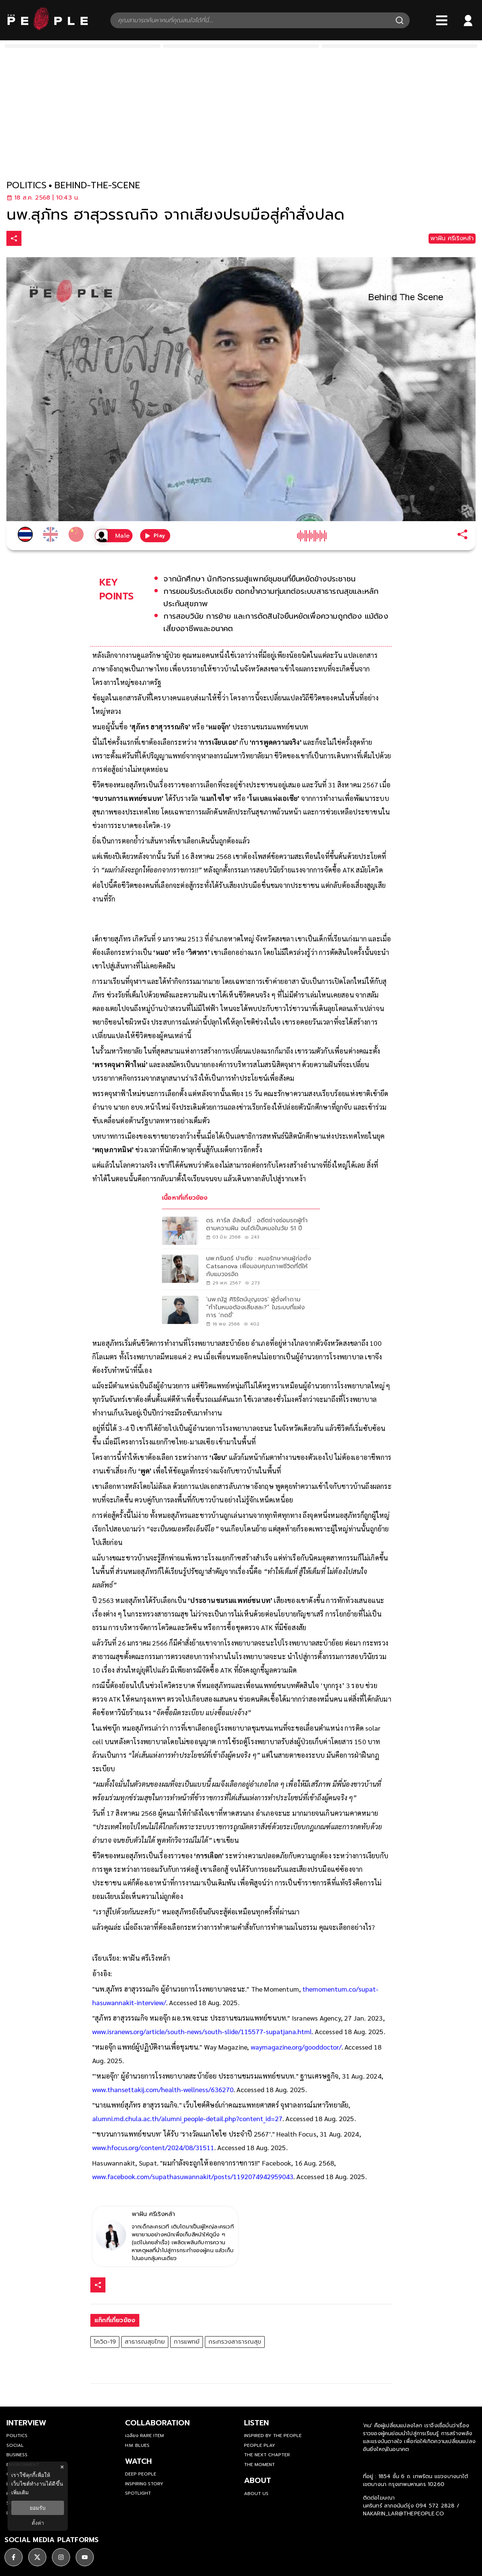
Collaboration (157, 2422)
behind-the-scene (97, 185)
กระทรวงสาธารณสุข (234, 2341)
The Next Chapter (267, 2454)
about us (256, 2493)
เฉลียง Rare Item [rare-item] (144, 2435)
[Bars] (441, 20)
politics (26, 185)
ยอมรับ (38, 2508)
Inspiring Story (144, 2483)
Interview (26, 2422)
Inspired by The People (273, 2435)
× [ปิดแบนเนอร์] (62, 2467)
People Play (259, 2445)
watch (138, 2461)
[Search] (399, 20)
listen (256, 2422)
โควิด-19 (105, 2341)
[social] (14, 2555)
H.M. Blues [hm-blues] (137, 2445)
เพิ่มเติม (20, 2492)
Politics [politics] (16, 2435)
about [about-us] (257, 2480)
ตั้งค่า (38, 2523)
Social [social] (15, 2445)
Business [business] (16, 2454)
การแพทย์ (187, 2341)
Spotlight (138, 2493)
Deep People (140, 2474)
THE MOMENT (259, 2464)
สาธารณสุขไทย (145, 2341)
